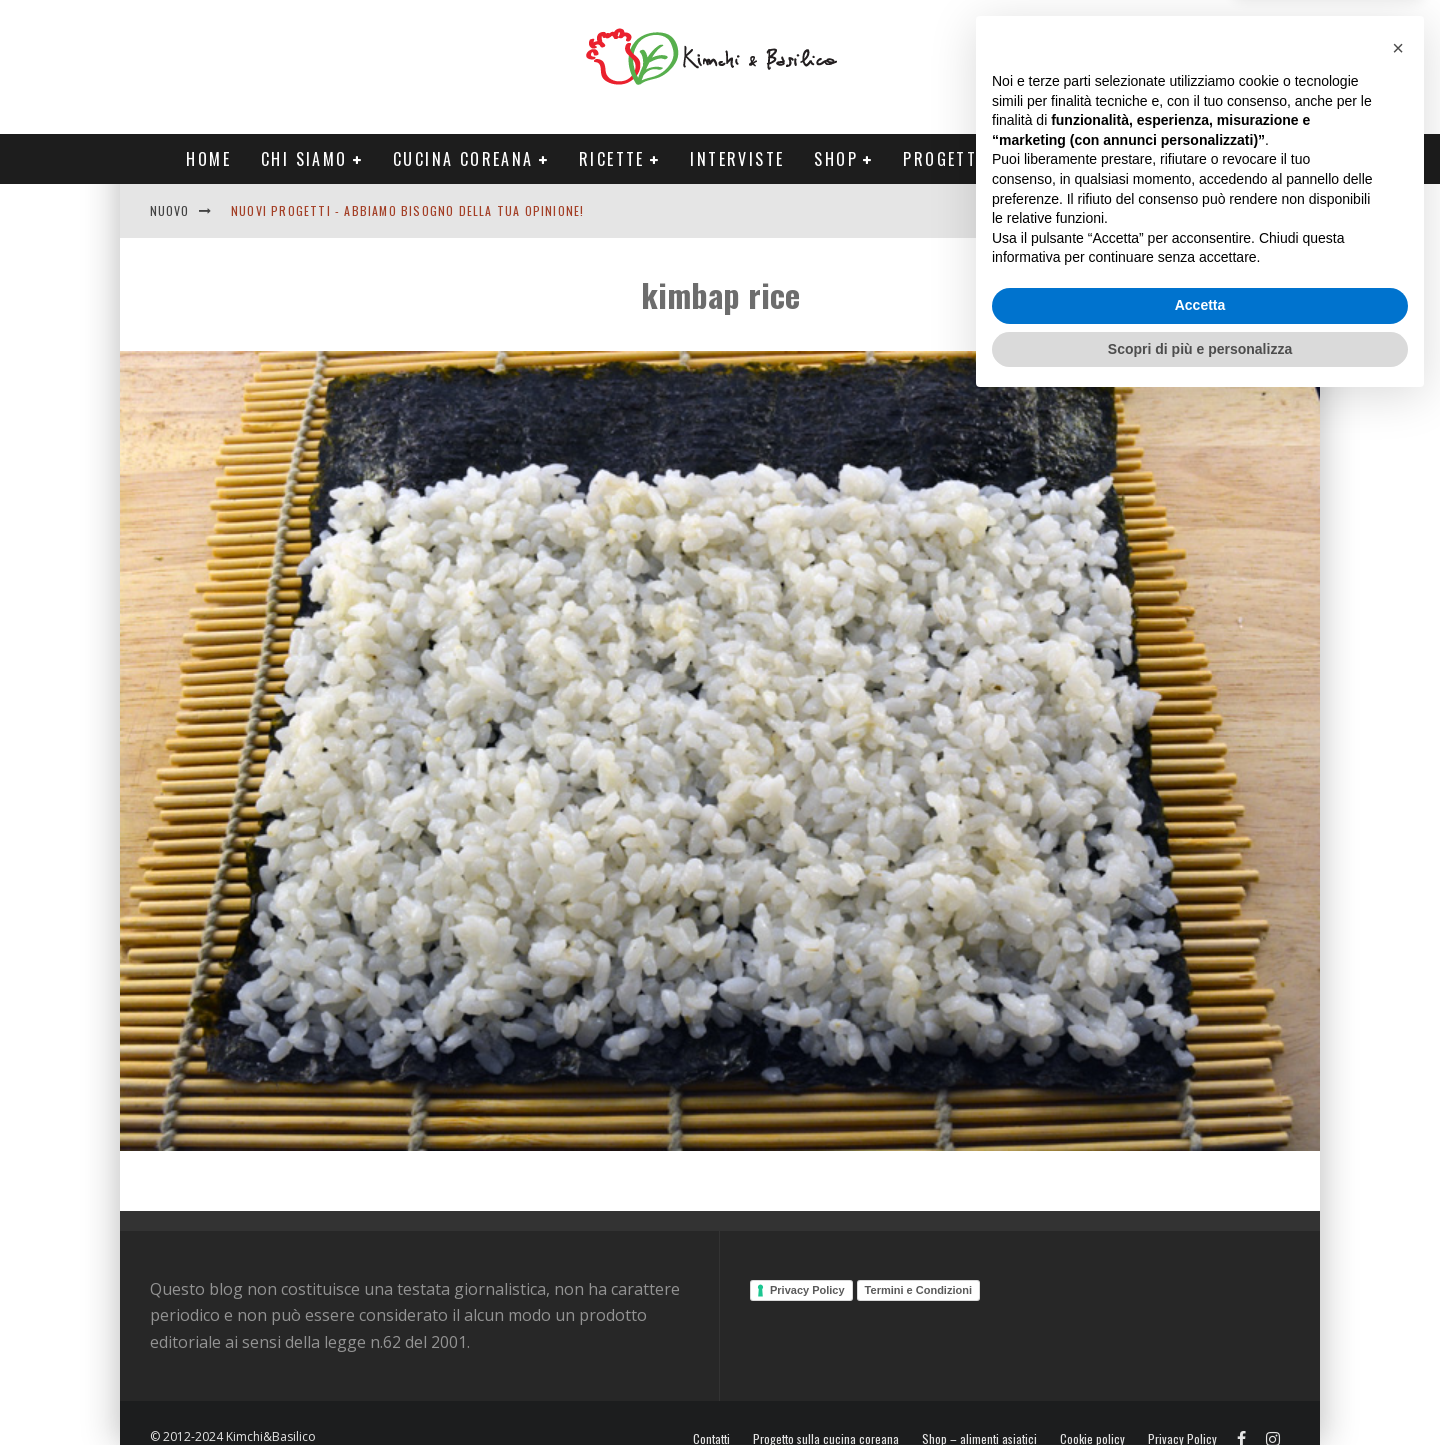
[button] (1398, 1090)
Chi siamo (304, 159)
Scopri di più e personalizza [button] (1200, 1390)
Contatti (1224, 210)
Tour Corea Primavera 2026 (1139, 159)
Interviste (737, 159)
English (1147, 210)
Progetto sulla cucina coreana (826, 1439)
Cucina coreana (463, 159)
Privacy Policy (807, 1290)
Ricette (612, 159)
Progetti (943, 159)
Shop (836, 159)
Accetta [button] (1200, 1347)
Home (208, 159)
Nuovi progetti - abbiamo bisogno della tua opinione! (407, 210)
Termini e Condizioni (918, 1290)
